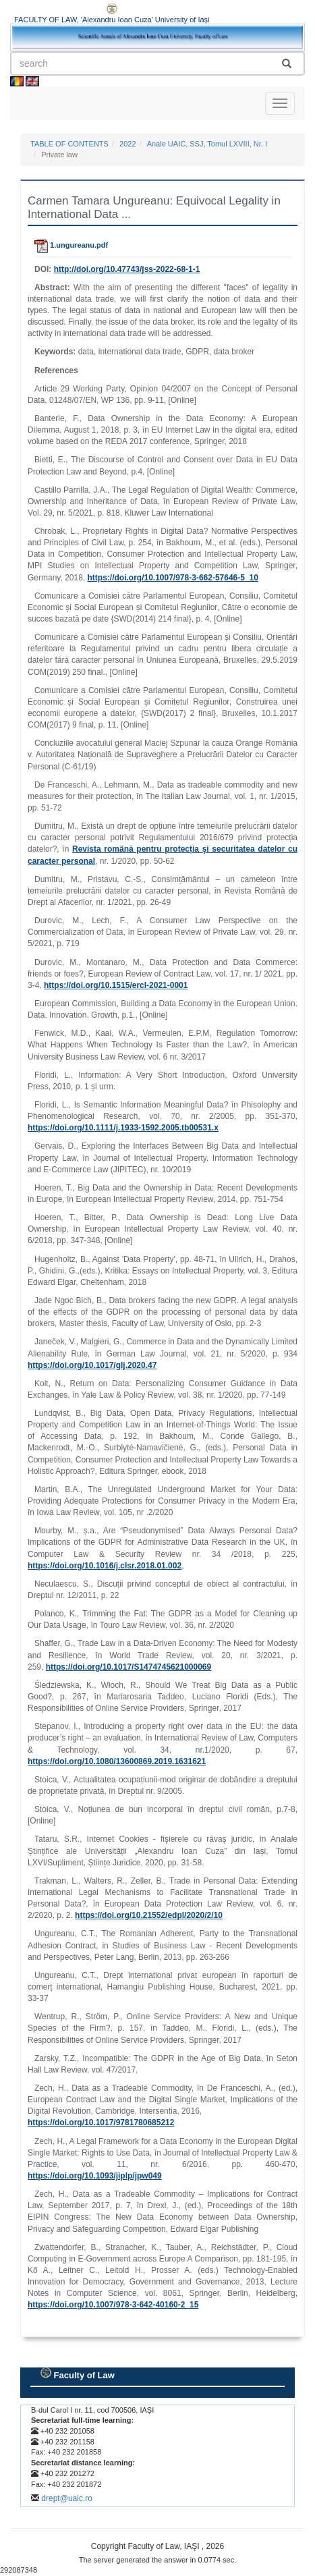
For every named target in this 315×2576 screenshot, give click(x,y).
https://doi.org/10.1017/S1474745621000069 (128, 1667)
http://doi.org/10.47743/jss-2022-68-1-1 (127, 269)
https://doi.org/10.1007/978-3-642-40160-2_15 (113, 2304)
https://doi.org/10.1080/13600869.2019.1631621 (117, 1761)
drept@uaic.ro (66, 2498)
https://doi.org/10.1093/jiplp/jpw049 (95, 2176)
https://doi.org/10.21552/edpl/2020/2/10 (149, 1915)
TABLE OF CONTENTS (69, 144)
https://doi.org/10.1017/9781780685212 (101, 2122)
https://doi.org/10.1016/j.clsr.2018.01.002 (104, 1565)
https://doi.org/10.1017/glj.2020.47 (92, 1365)
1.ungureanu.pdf (71, 245)
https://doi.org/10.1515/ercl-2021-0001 (116, 985)
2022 (127, 144)
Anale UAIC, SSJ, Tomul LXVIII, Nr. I (207, 144)
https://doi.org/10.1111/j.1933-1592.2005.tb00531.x (123, 1127)
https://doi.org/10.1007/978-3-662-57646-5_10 (173, 577)
